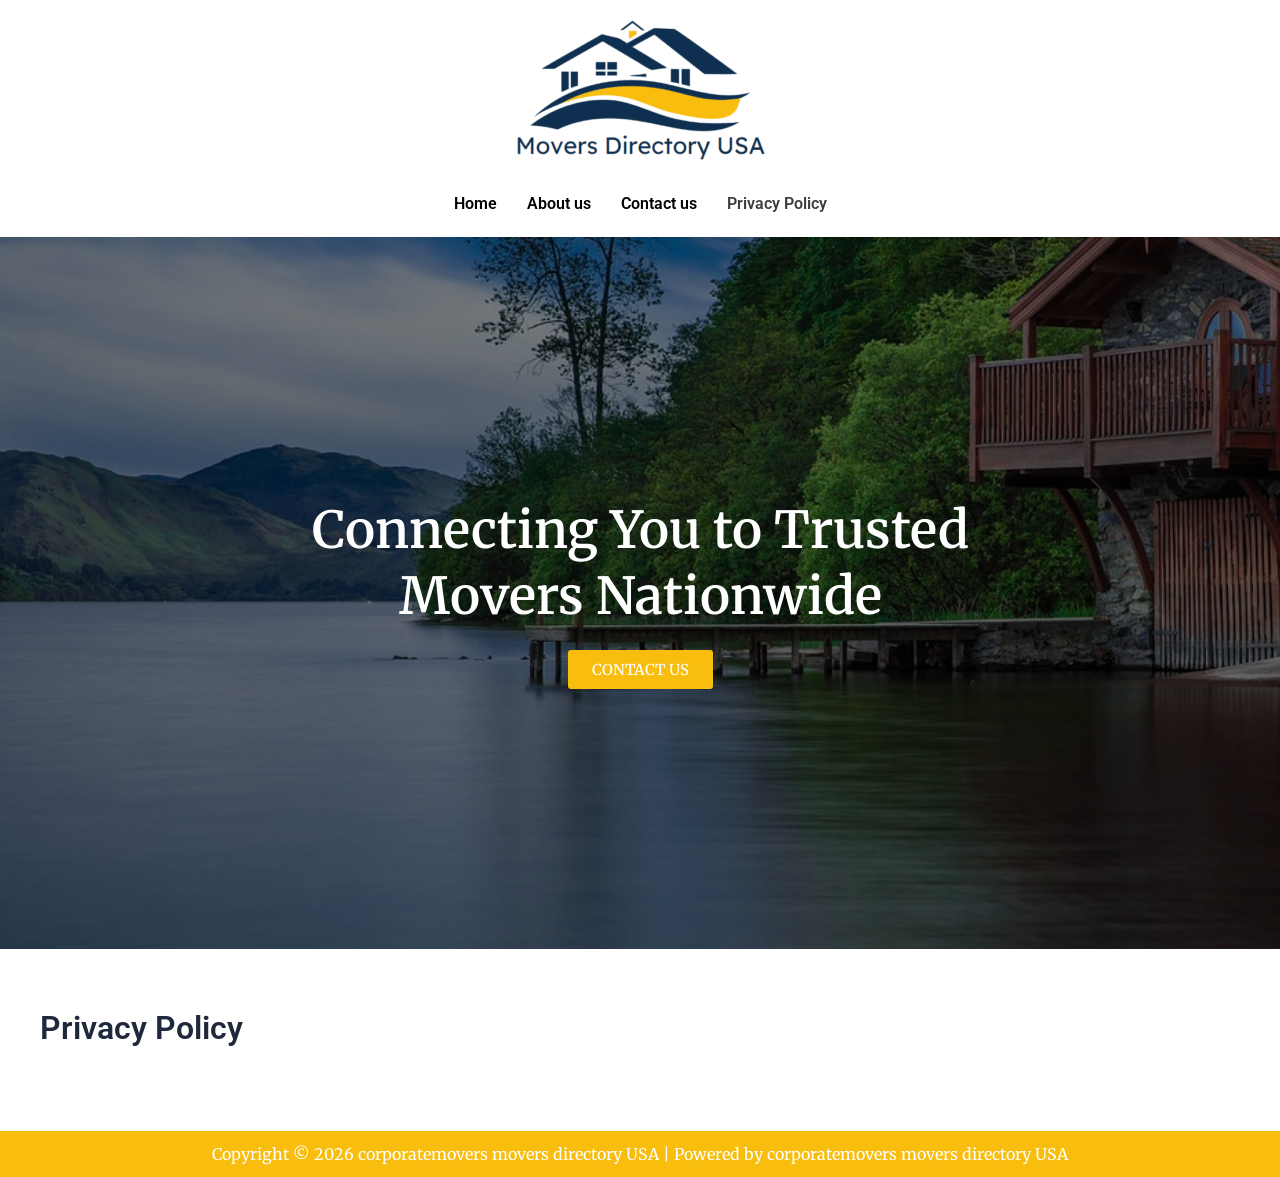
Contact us (659, 203)
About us (559, 203)
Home (475, 203)
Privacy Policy (777, 203)
